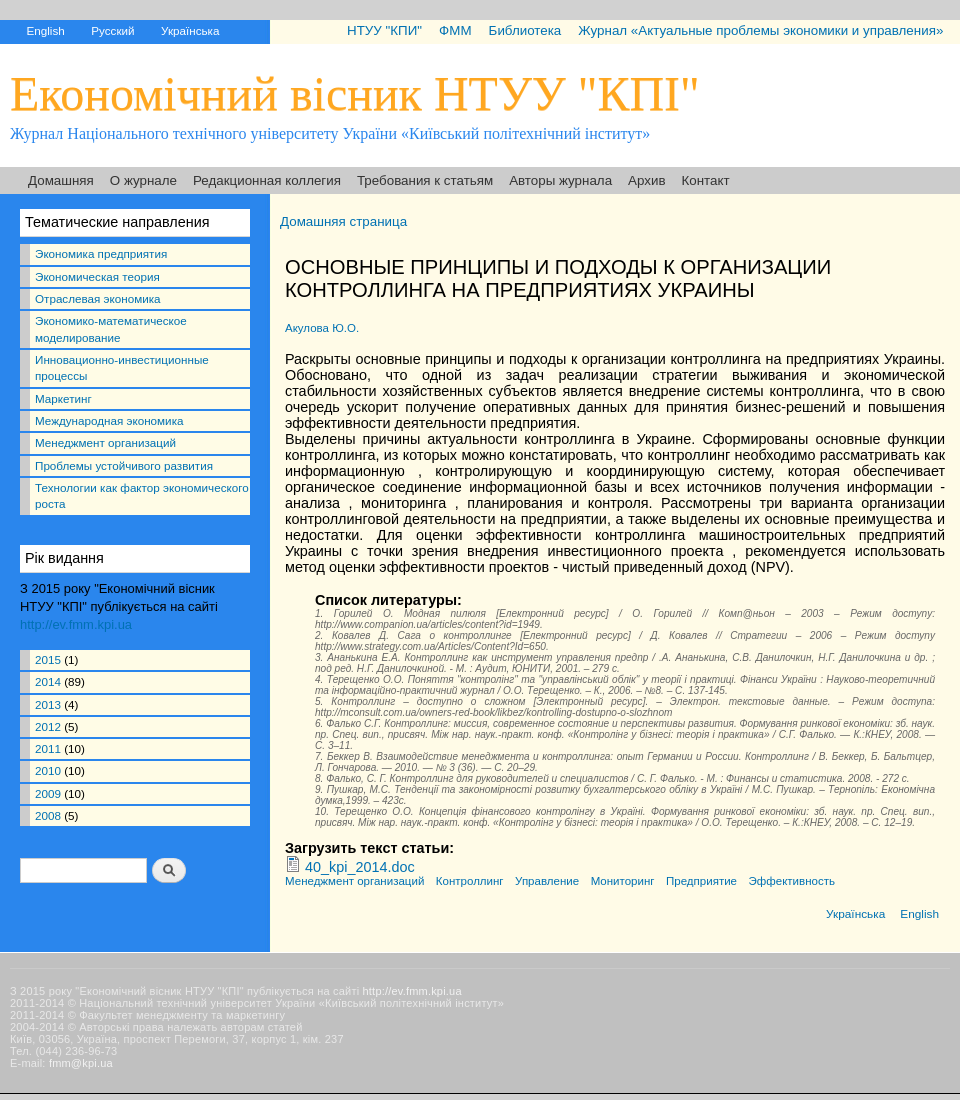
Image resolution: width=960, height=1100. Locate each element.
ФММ (455, 30)
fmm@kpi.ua (81, 1063)
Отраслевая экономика (98, 298)
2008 (48, 815)
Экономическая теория (97, 276)
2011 (48, 748)
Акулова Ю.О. (322, 328)
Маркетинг (63, 398)
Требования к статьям (425, 180)
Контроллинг (470, 881)
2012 (48, 726)
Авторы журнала (560, 180)
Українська (190, 30)
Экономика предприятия (101, 253)
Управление (547, 881)
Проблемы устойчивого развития (124, 465)
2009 (48, 793)
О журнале (143, 180)
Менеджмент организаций (105, 442)
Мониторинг (623, 881)
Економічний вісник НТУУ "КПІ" (355, 93)
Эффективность (792, 881)
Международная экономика (109, 420)
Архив (646, 180)
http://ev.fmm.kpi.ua (76, 624)
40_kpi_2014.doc (360, 867)
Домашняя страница (343, 221)
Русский (112, 30)
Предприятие (701, 881)
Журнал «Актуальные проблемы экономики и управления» (760, 30)
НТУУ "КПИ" (384, 30)
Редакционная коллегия (267, 180)
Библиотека (525, 30)
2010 (48, 770)
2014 (48, 681)
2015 (48, 659)
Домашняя (61, 180)
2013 (48, 704)
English (45, 30)
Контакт (706, 180)
